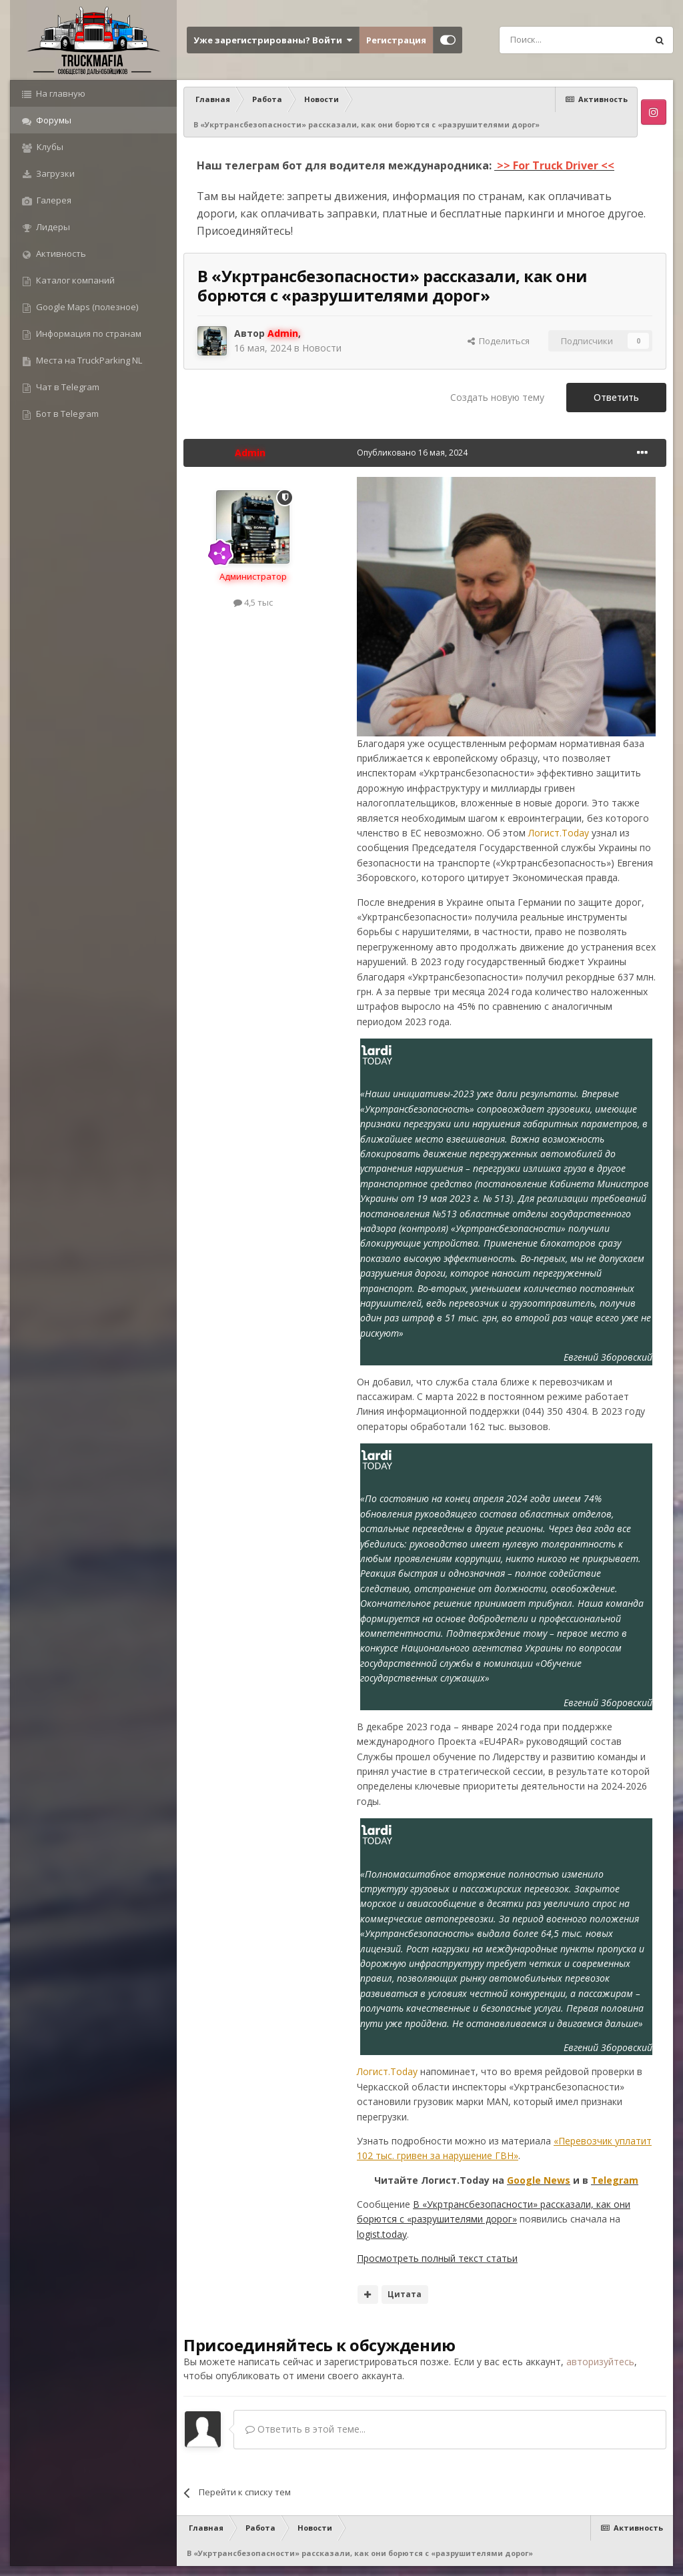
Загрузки (54, 173)
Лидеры (52, 227)
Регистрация (396, 40)
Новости (322, 348)
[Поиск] (543, 40)
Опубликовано (412, 452)
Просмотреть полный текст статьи (437, 2258)
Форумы (52, 120)
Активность (60, 253)
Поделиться (499, 341)
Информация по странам (87, 334)
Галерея (53, 200)
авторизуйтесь (600, 2361)
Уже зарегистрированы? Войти (272, 40)
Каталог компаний (74, 280)
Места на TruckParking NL (88, 360)
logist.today (382, 2234)
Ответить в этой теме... (305, 2429)
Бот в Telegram (66, 414)
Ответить (616, 397)
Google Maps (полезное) (86, 307)
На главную (59, 93)
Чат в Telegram (66, 387)
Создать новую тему (497, 397)
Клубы (49, 147)
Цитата (405, 2294)
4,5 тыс (253, 602)
